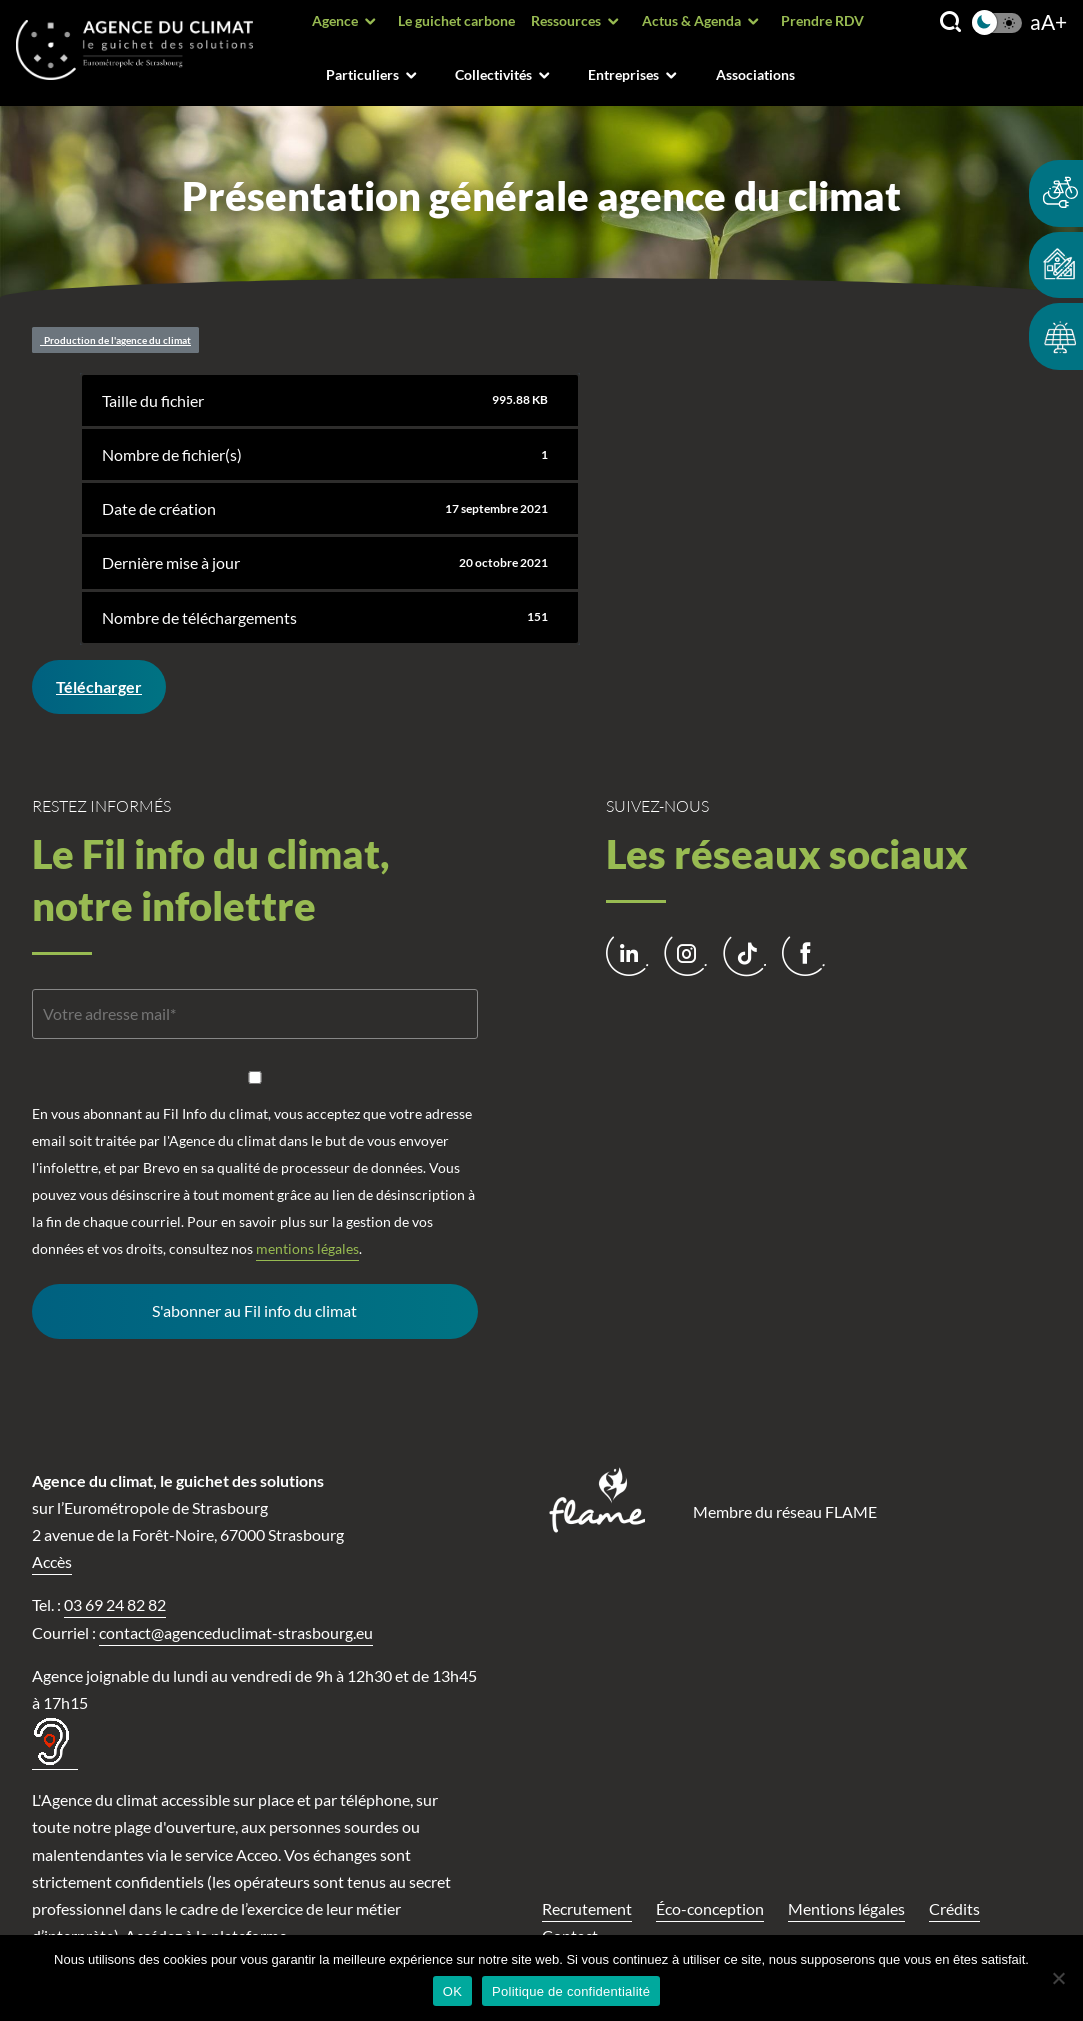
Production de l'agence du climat (115, 340)
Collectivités (493, 74)
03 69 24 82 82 (115, 1604)
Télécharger (99, 686)
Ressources (566, 20)
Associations (755, 74)
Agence (335, 20)
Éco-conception (710, 1908)
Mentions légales (846, 1908)
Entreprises (623, 74)
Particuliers (362, 74)
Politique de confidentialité (571, 1991)
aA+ (1048, 22)
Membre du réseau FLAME (785, 1511)
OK (452, 1991)
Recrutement (587, 1908)
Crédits (954, 1908)
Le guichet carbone (456, 20)
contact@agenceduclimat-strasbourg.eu (236, 1632)
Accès (52, 1561)
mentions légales (307, 1248)
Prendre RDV (822, 20)
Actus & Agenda (691, 20)
